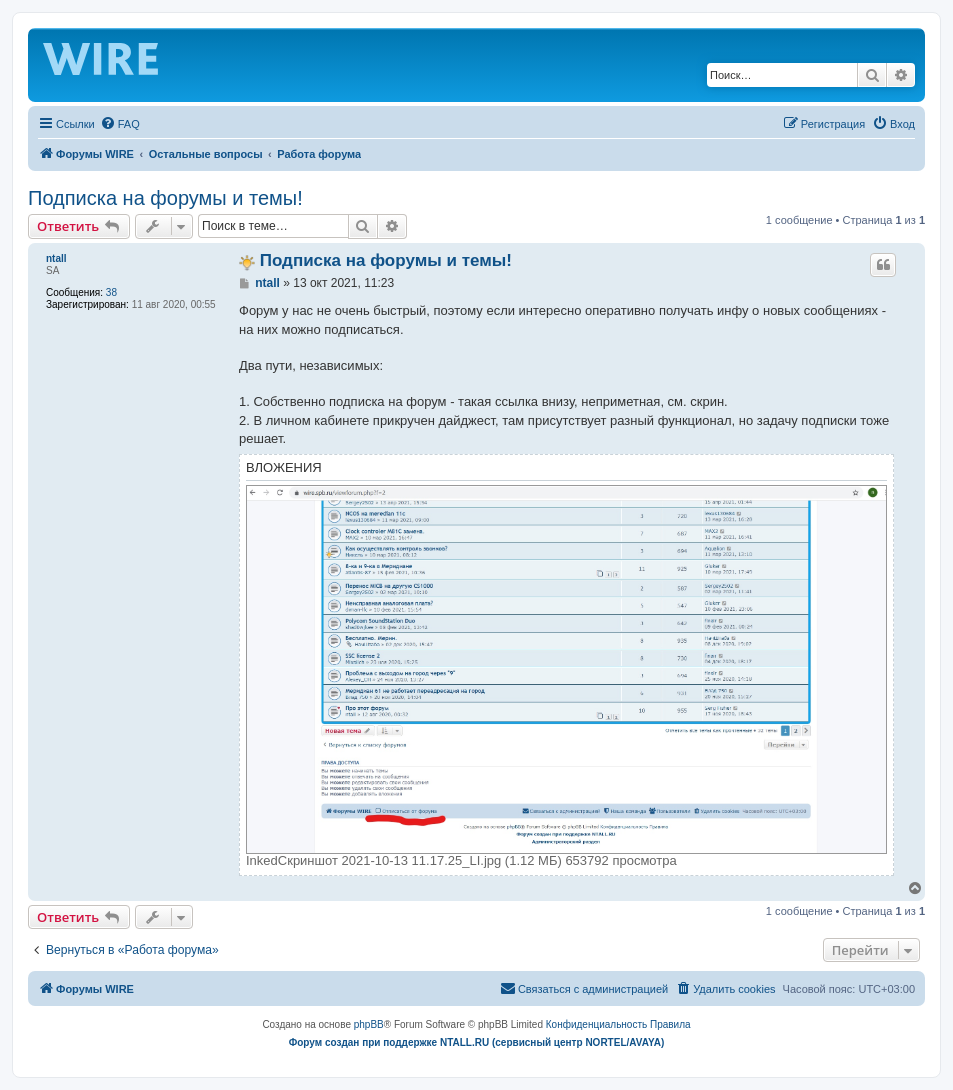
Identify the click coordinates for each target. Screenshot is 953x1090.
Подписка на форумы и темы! (165, 198)
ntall (56, 258)
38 (111, 292)
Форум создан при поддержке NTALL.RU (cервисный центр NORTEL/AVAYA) (477, 1042)
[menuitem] (120, 124)
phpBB (369, 1024)
